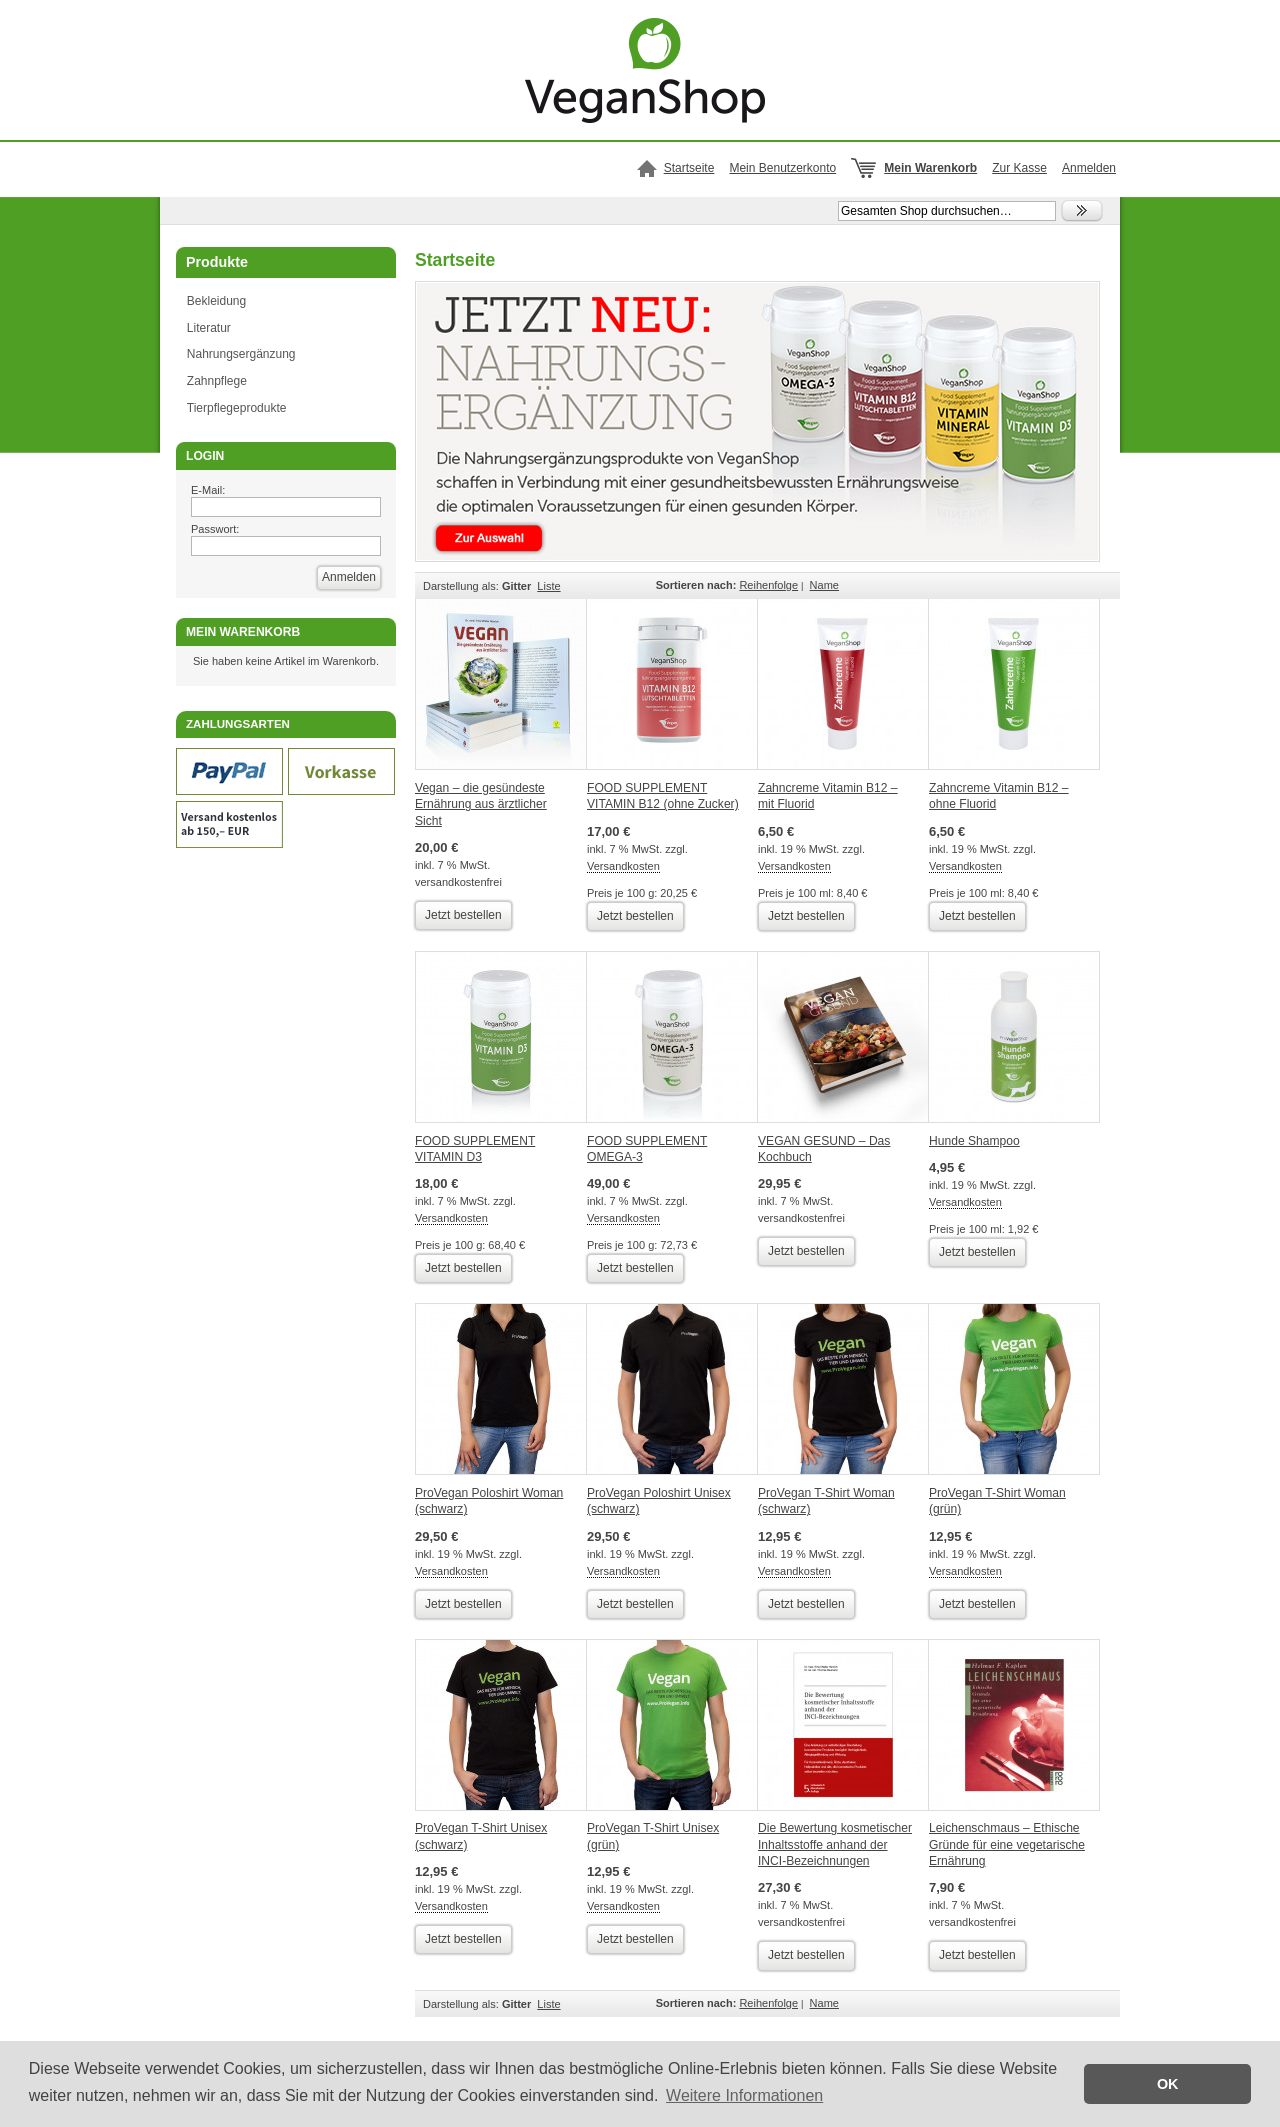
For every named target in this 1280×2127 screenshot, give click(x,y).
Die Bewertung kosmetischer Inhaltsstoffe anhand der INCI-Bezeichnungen (835, 1844)
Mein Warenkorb (930, 168)
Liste (548, 586)
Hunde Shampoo (974, 1141)
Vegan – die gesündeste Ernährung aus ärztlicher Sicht (481, 804)
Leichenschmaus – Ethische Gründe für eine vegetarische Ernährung (1007, 1844)
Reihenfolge (768, 585)
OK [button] (1168, 2084)
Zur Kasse (1019, 168)
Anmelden (1089, 168)
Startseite (689, 168)
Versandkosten (623, 866)
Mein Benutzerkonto (782, 168)
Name (824, 585)
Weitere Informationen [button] (744, 2095)
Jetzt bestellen (463, 915)
